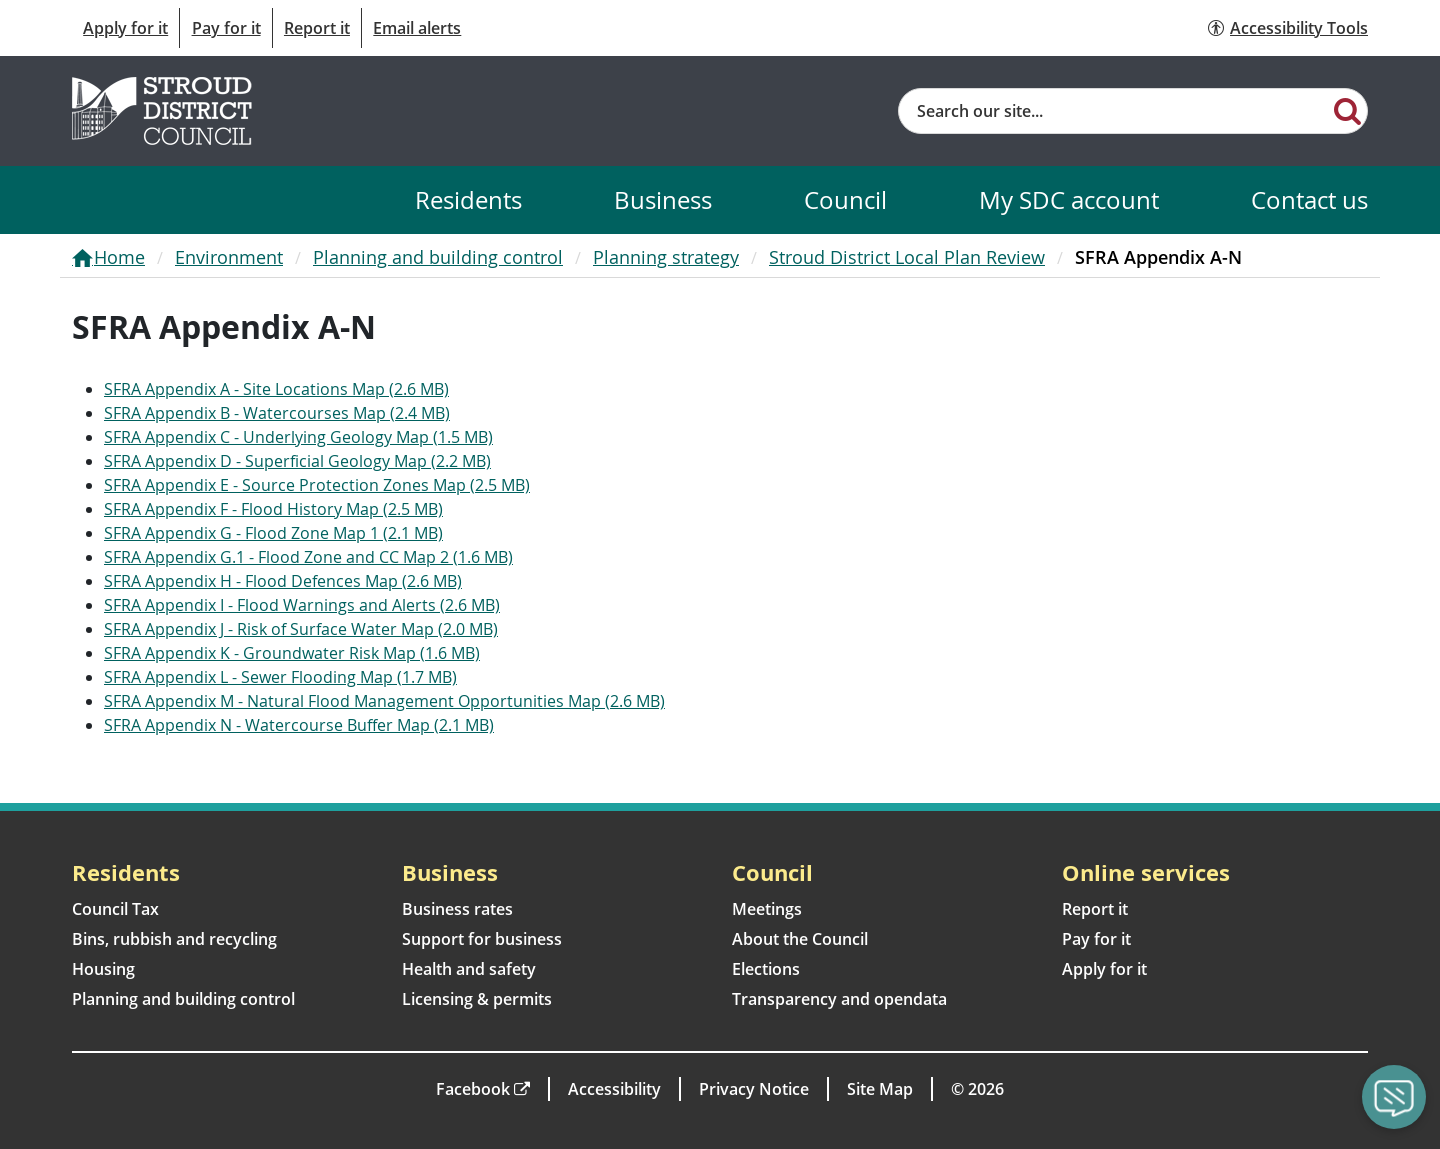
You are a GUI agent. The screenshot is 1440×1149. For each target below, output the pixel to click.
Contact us (1309, 199)
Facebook (473, 1089)
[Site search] (1113, 111)
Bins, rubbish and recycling (174, 939)
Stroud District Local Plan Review (907, 257)
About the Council (800, 939)
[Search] (1347, 110)
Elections (766, 969)
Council (845, 199)
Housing (103, 969)
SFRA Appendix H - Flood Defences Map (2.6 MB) (283, 581)
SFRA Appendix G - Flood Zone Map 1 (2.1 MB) (273, 533)
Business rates (457, 909)
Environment (229, 257)
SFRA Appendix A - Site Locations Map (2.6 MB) (276, 389)
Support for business (482, 939)
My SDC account (1069, 199)
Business (663, 199)
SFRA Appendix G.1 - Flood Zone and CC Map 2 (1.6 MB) (308, 557)
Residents (468, 199)
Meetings (767, 909)
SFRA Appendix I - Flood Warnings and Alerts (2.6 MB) (302, 605)
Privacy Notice (754, 1089)
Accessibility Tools (1299, 28)
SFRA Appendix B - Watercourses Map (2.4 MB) (277, 413)
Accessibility (614, 1089)
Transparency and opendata (839, 999)
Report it (317, 28)
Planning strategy (666, 257)
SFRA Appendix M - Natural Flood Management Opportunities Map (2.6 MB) (384, 701)
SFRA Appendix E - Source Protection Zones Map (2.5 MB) (317, 485)
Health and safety (469, 969)
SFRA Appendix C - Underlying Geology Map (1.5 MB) (298, 437)
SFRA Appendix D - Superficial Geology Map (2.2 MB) (297, 461)
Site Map (880, 1089)
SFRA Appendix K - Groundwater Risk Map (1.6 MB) (292, 653)
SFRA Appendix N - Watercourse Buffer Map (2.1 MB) (299, 725)
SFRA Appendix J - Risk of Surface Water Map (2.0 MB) (301, 629)
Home (119, 257)
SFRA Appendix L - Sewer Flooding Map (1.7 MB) (280, 677)
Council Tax (115, 909)
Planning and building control (438, 257)
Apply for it (125, 28)
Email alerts (417, 28)
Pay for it (226, 28)
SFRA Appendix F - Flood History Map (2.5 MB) (273, 509)
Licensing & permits (477, 999)
